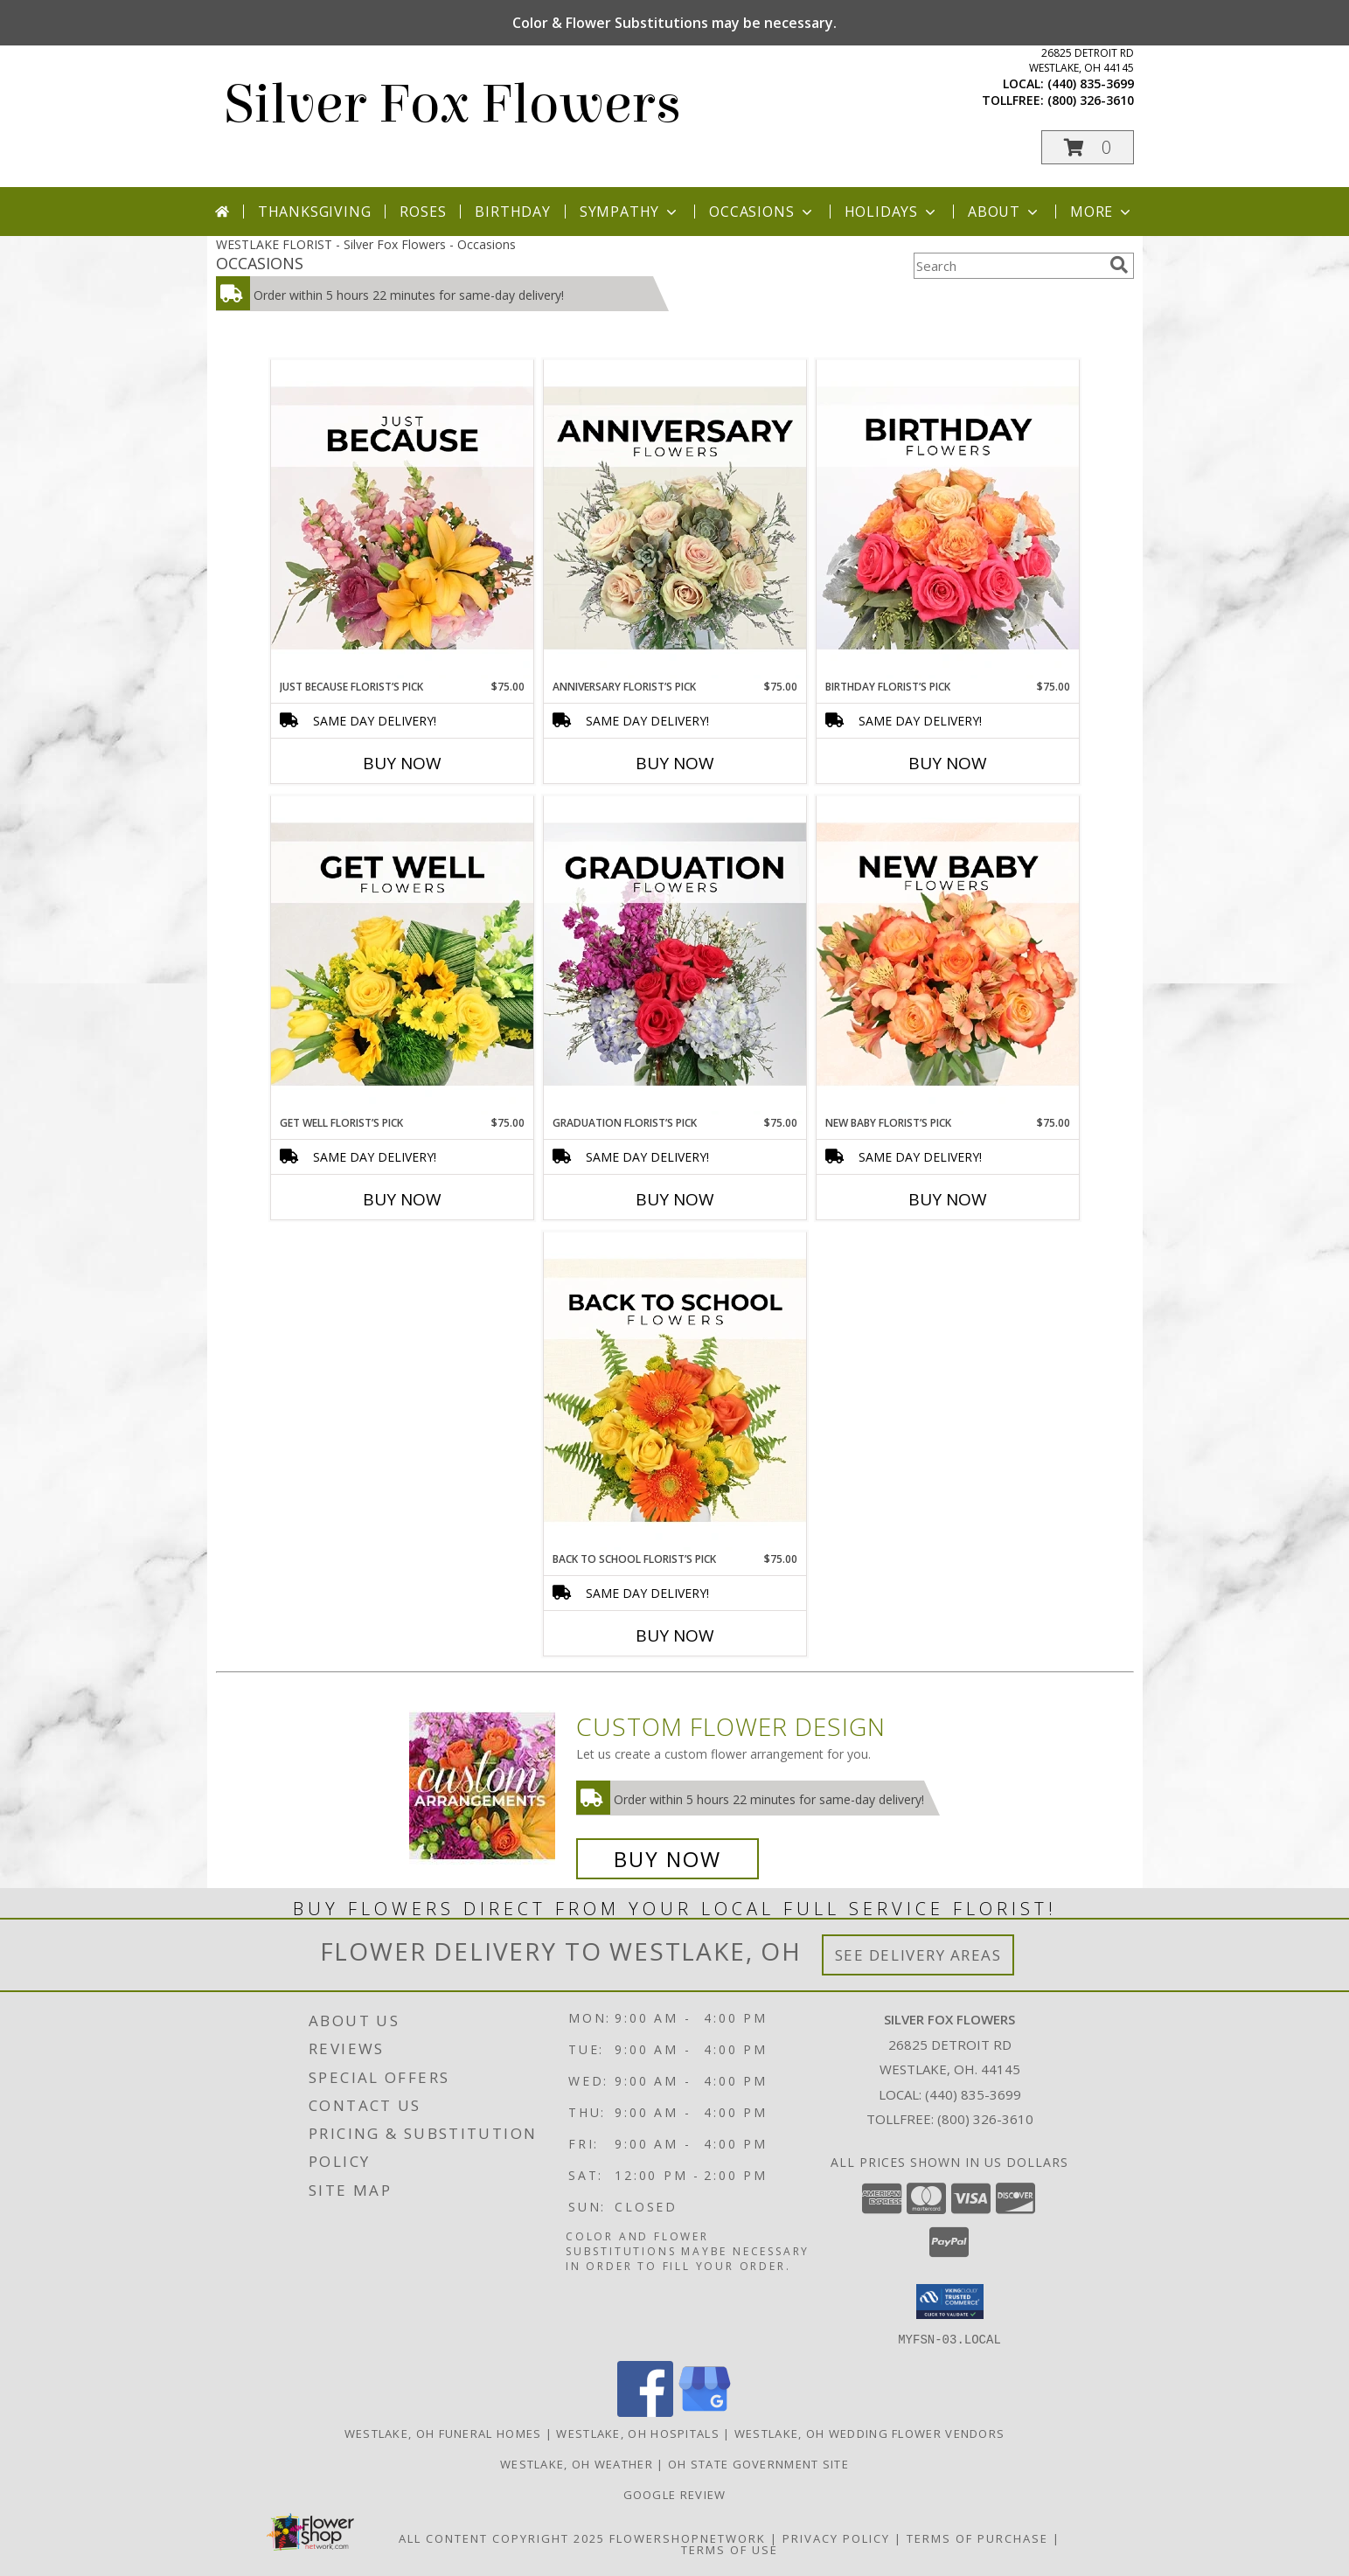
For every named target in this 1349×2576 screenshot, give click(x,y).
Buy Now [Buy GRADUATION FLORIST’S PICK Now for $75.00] (675, 1199)
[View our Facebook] (645, 2411)
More (1102, 211)
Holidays (892, 211)
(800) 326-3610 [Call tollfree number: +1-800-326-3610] (1090, 100)
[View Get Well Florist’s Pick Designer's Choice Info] (402, 955)
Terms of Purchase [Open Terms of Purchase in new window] (977, 2537)
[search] (1119, 264)
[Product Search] (1008, 265)
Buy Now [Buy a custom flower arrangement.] (667, 1858)
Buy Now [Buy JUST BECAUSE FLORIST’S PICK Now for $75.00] (402, 763)
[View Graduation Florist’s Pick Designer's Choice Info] (675, 955)
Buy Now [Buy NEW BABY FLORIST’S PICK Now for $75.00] (947, 1199)
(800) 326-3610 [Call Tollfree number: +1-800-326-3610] (985, 2119)
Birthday (512, 211)
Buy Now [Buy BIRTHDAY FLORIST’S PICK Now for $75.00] (947, 763)
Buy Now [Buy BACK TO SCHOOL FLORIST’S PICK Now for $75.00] (675, 1635)
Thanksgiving (315, 211)
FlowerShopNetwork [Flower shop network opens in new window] (687, 2537)
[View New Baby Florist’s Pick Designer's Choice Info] (948, 955)
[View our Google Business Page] (705, 2411)
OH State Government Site (758, 2463)
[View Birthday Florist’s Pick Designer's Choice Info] (948, 519)
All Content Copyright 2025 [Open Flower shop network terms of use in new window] (502, 2537)
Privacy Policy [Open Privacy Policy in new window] (836, 2537)
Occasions (762, 211)
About (1004, 211)
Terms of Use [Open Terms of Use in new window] (729, 2549)
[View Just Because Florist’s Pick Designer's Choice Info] (402, 519)
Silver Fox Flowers (453, 104)
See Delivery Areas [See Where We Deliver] (918, 1955)
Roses (423, 211)
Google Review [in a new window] (675, 2494)
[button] (1087, 147)
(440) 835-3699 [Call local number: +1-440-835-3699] (1090, 83)
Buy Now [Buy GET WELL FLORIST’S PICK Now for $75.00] (402, 1199)
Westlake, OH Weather (576, 2463)
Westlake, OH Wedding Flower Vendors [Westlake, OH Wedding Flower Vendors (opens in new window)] (869, 2433)
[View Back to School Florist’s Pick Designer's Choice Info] (675, 1391)
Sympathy (630, 211)
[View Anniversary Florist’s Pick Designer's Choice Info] (675, 519)
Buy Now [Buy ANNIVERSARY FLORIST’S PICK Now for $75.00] (675, 763)
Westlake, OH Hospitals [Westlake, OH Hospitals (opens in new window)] (638, 2433)
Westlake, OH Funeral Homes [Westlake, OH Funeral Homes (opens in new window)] (443, 2433)
